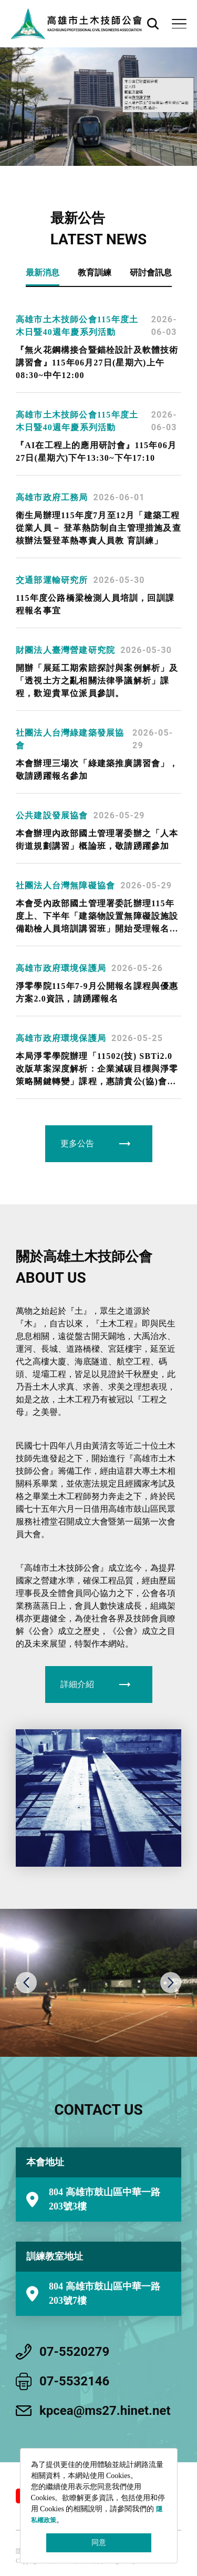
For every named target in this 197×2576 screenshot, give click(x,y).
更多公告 (77, 1143)
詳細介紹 (77, 1684)
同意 (98, 2543)
